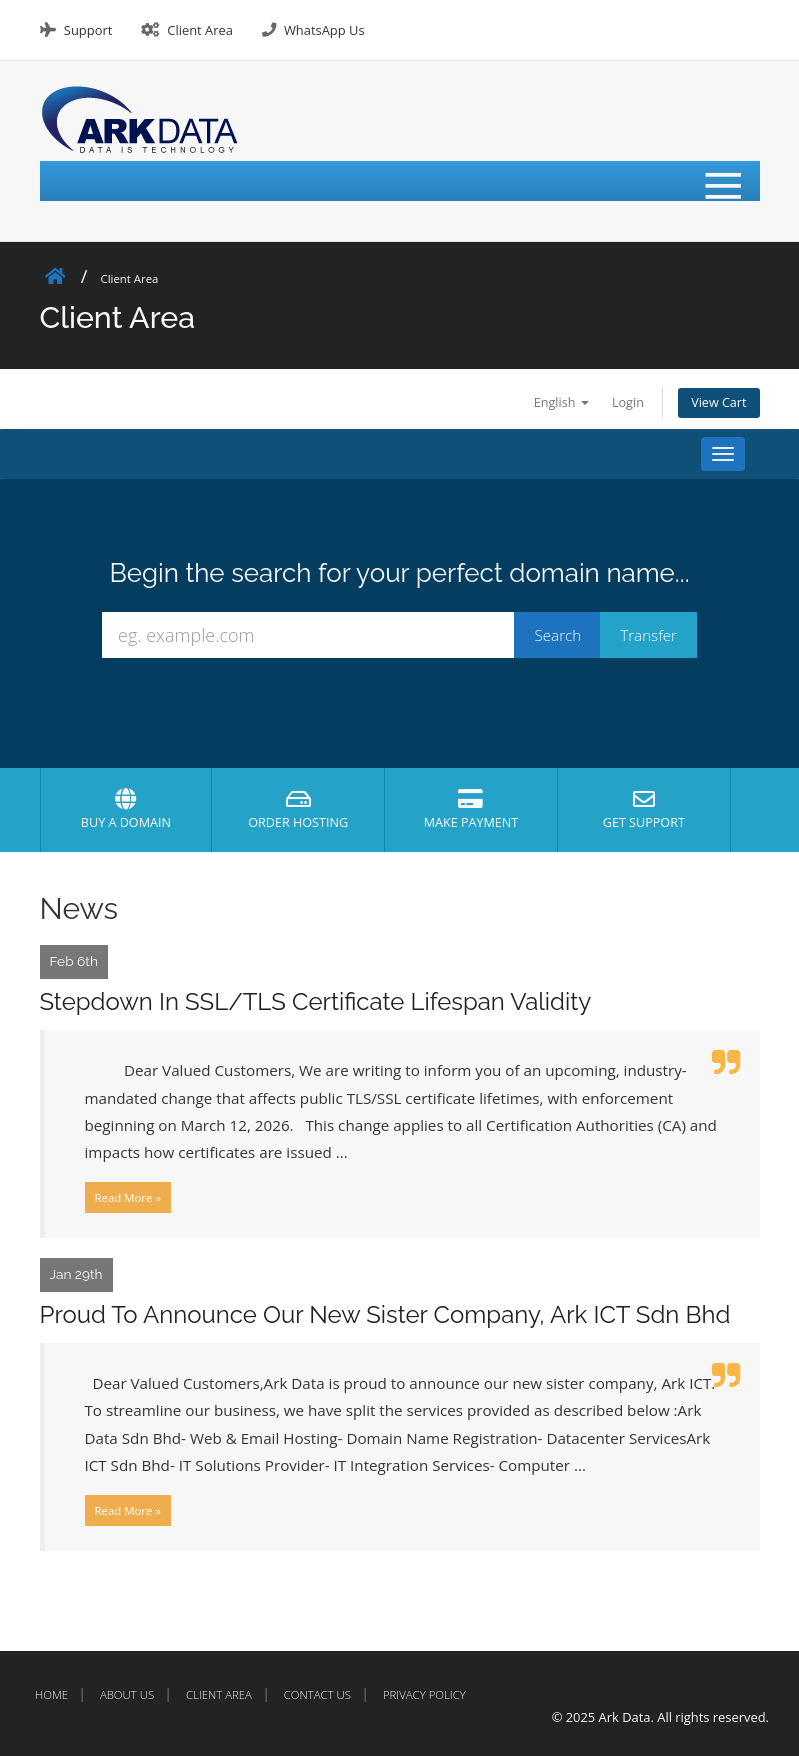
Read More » (128, 1197)
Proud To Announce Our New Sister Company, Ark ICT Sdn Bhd (385, 1314)
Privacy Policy (424, 1694)
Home (51, 1694)
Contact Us (317, 1694)
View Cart (718, 402)
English (561, 402)
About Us (127, 1694)
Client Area (200, 30)
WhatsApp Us (324, 30)
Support (88, 30)
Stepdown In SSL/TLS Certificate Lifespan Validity (316, 1001)
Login (628, 402)
